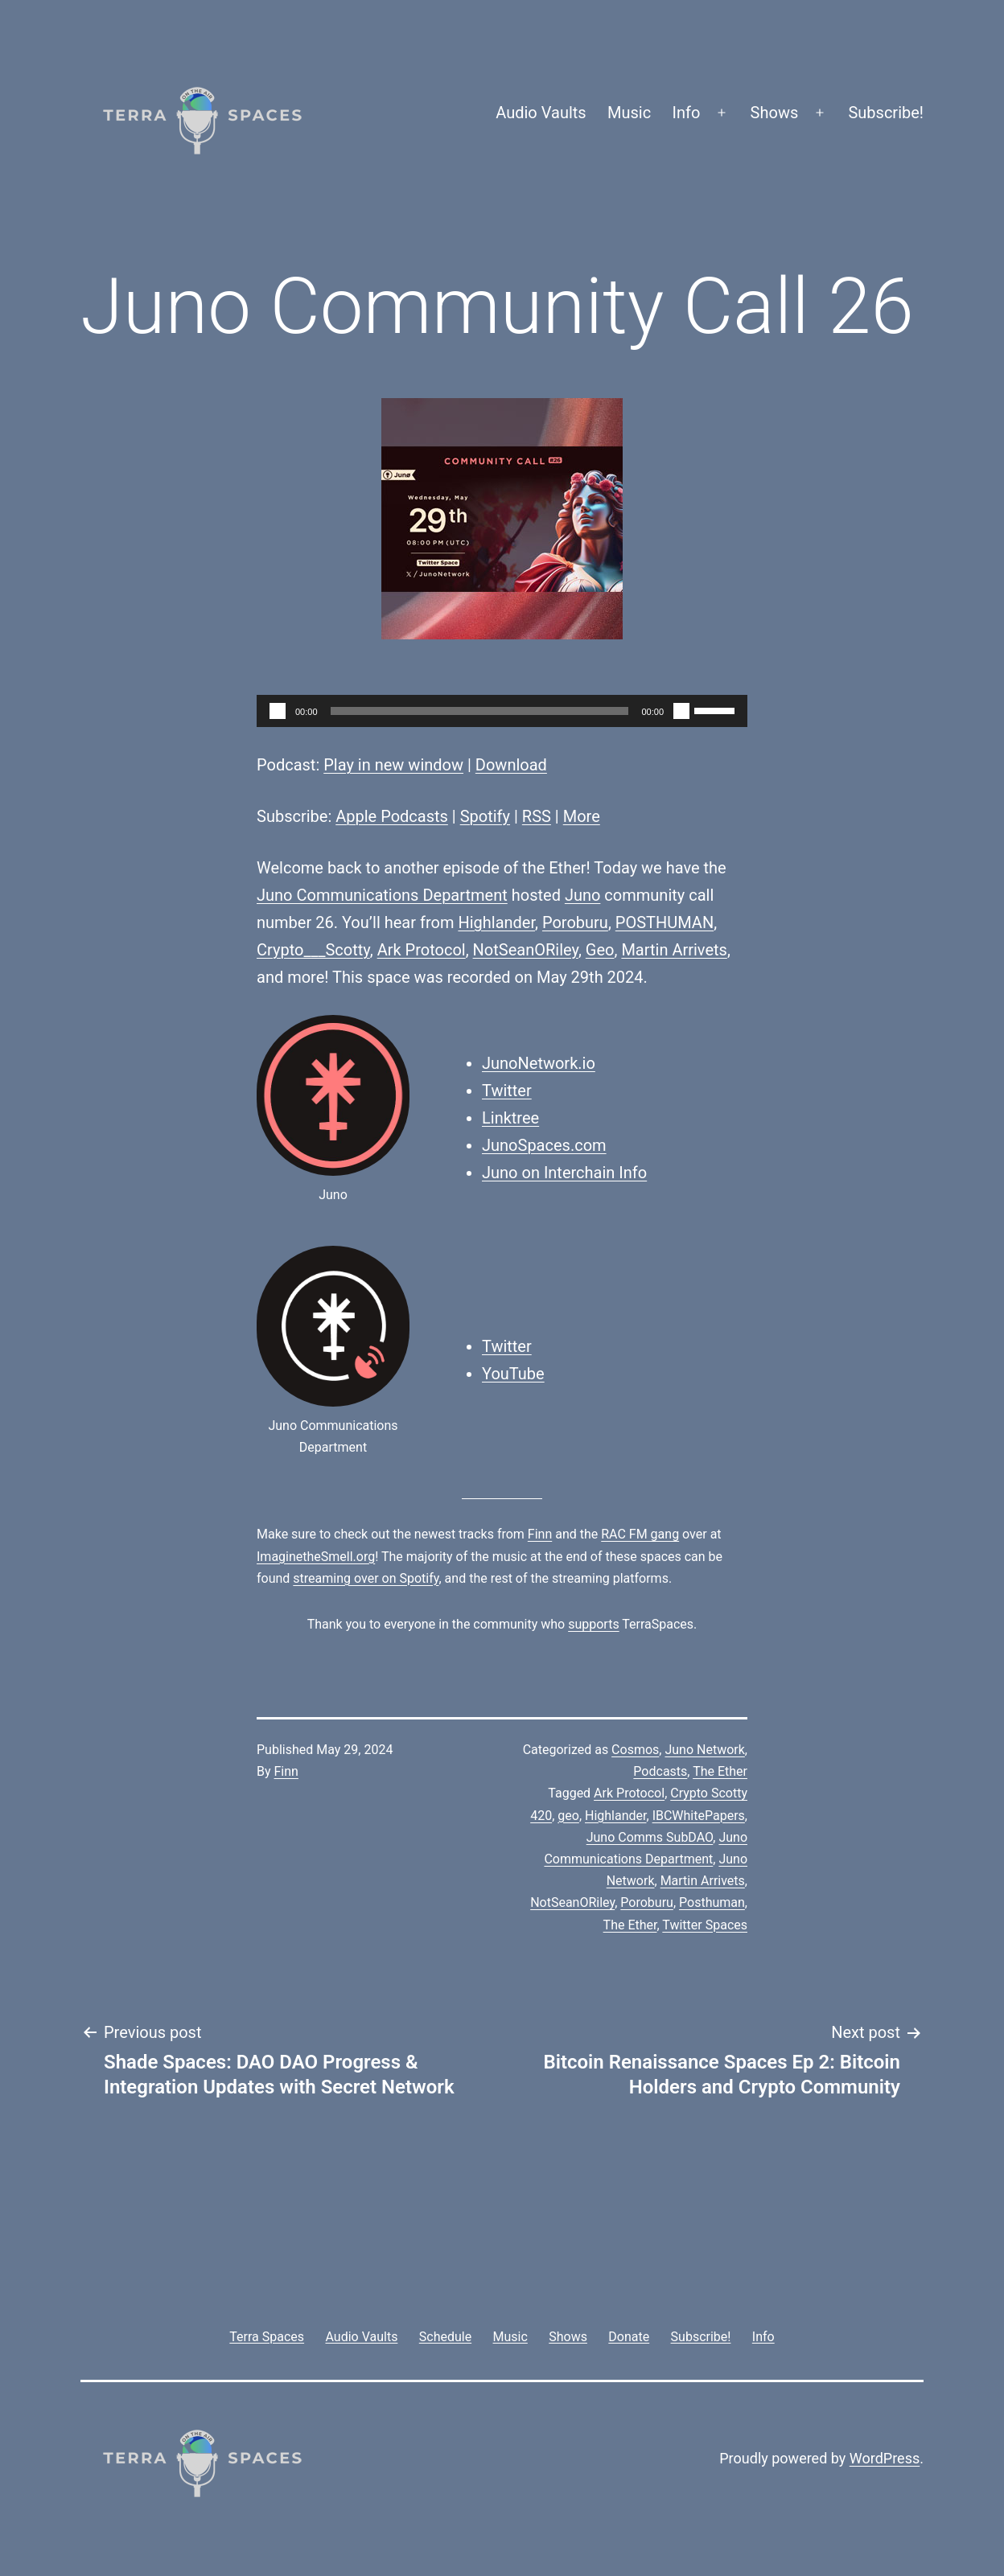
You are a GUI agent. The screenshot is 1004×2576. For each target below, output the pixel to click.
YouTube (513, 1373)
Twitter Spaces (704, 1925)
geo (568, 1815)
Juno (583, 895)
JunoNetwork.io (538, 1063)
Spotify (485, 816)
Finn (540, 1534)
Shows (775, 112)
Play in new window (393, 764)
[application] (502, 711)
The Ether (720, 1771)
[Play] (278, 711)
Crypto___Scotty (313, 949)
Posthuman (712, 1902)
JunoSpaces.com (544, 1145)
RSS (536, 816)
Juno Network (704, 1749)
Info (687, 112)
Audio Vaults (541, 112)
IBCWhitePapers (698, 1815)
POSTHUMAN (664, 922)
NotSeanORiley (525, 949)
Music (629, 112)
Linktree (510, 1118)
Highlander (496, 922)
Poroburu (575, 922)
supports (593, 1624)
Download (511, 764)
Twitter (507, 1090)
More (581, 816)
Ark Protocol (421, 949)
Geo (600, 949)
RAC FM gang (640, 1534)
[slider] (480, 711)
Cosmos (635, 1749)
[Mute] (681, 711)
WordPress (885, 2458)
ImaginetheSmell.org (316, 1556)
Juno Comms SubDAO (650, 1837)
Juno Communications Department (382, 895)
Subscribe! (886, 112)
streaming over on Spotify (365, 1578)
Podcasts (660, 1771)
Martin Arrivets (674, 949)
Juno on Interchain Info (564, 1172)
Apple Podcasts (391, 816)
